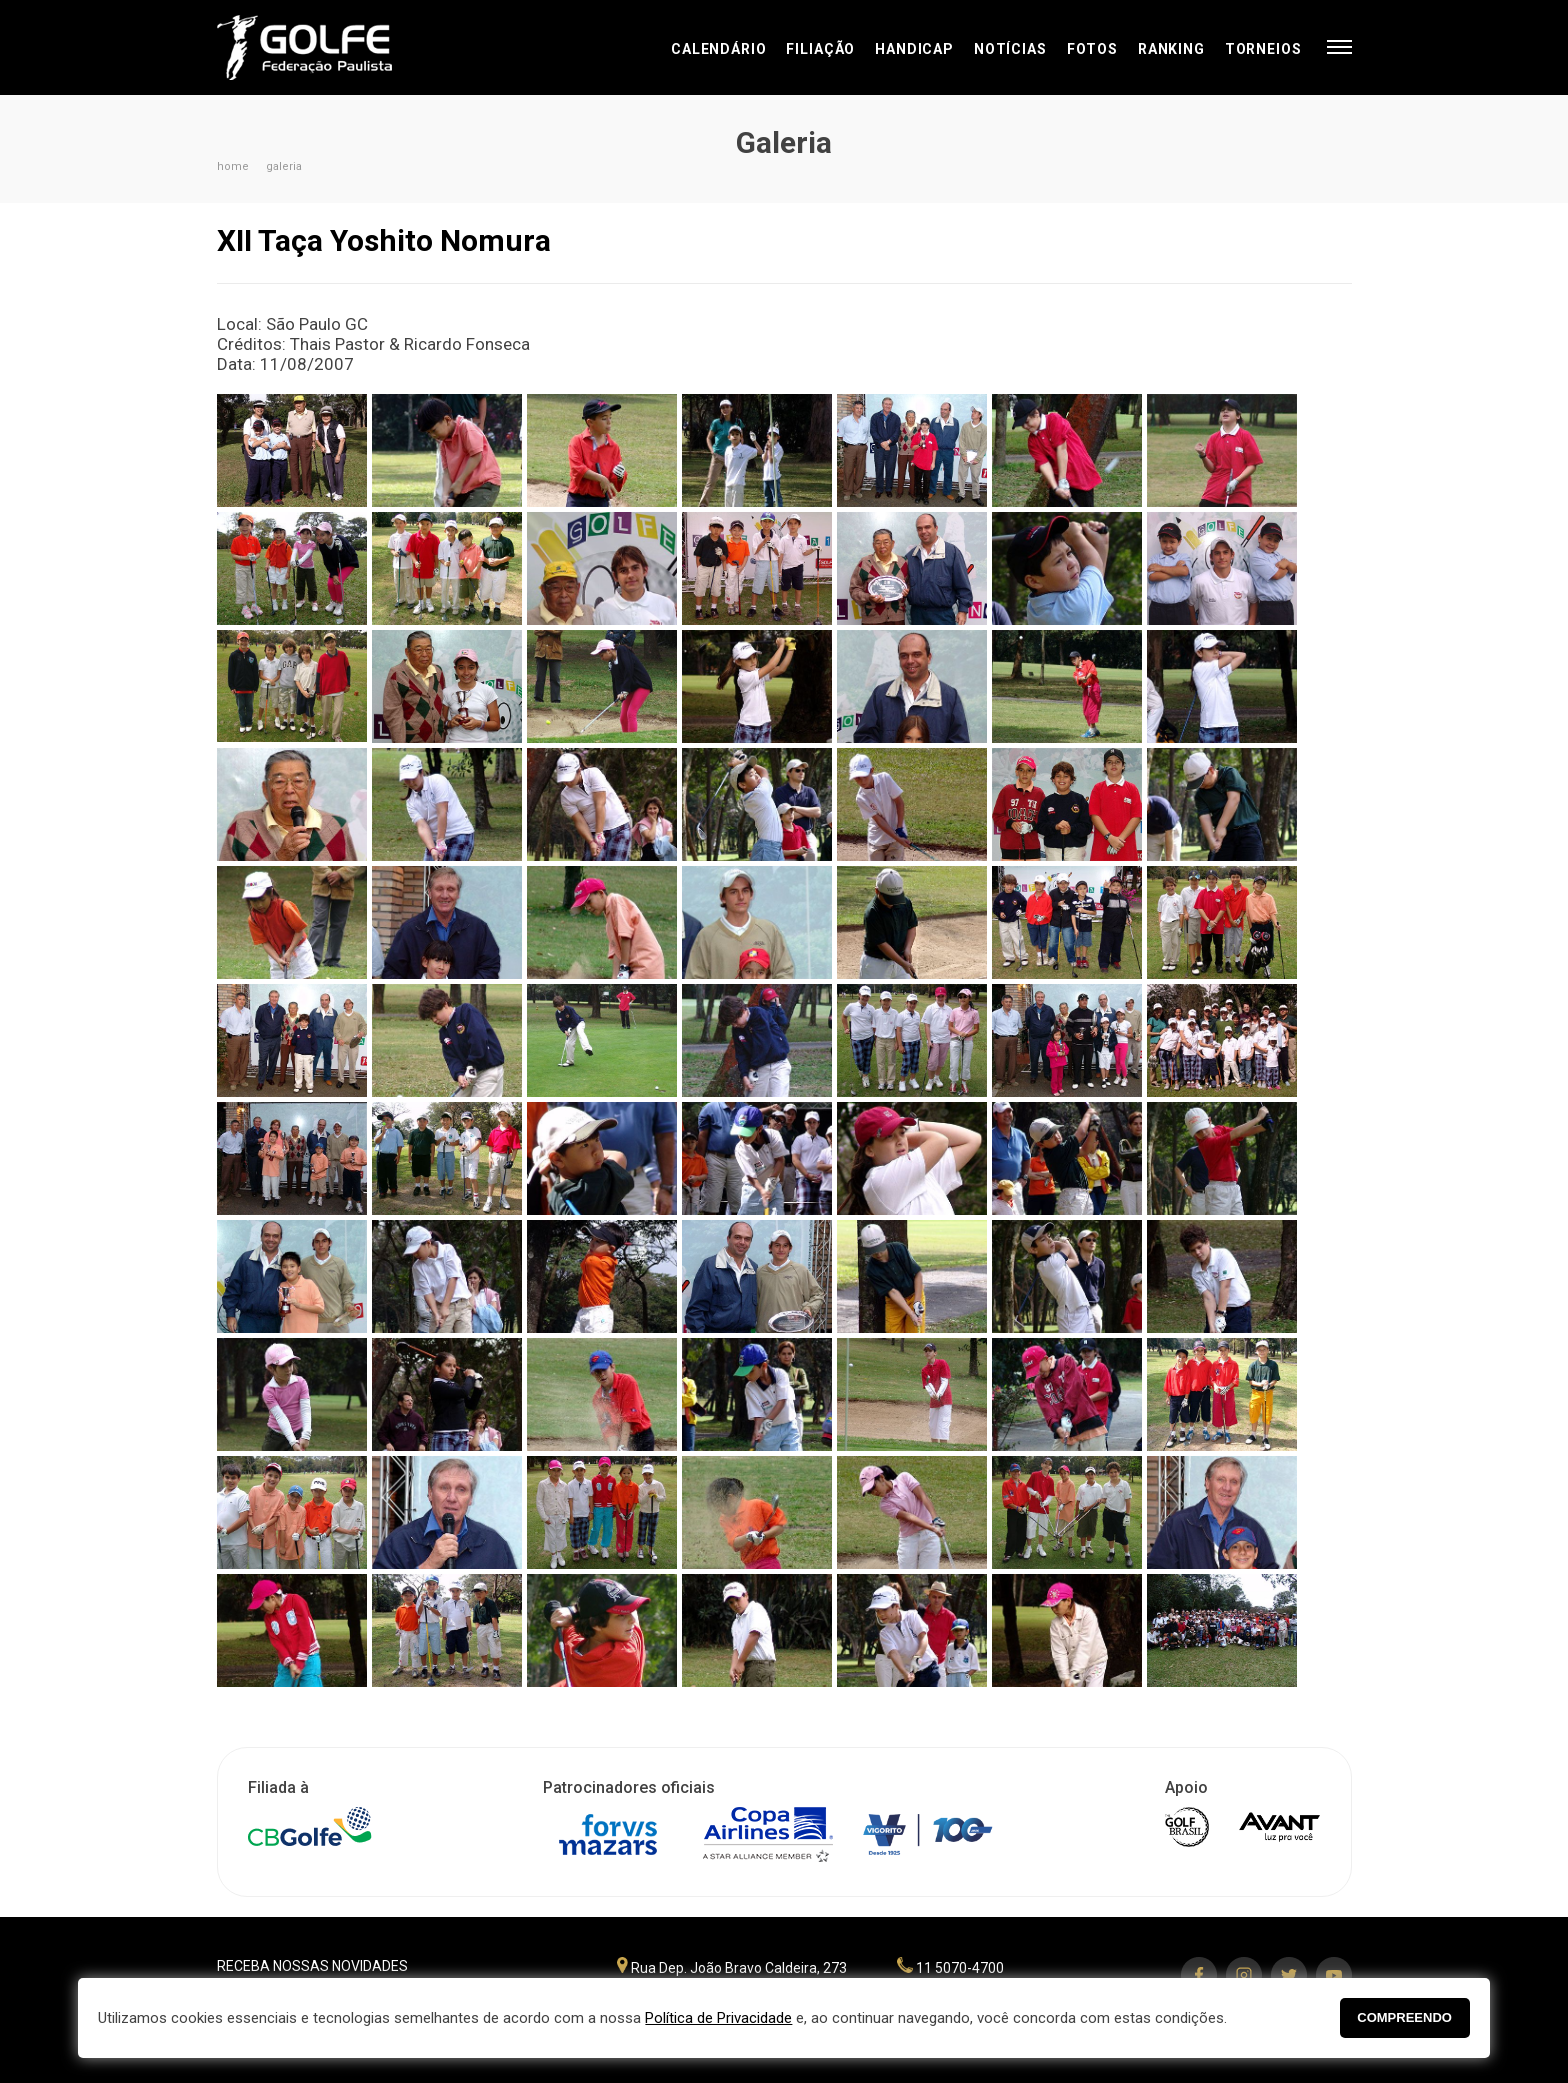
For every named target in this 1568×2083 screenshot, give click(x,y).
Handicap (914, 49)
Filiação (820, 49)
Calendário (718, 49)
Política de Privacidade (718, 2018)
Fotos (1092, 49)
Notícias (1010, 49)
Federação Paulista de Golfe (324, 47)
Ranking (1171, 49)
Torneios (1263, 49)
